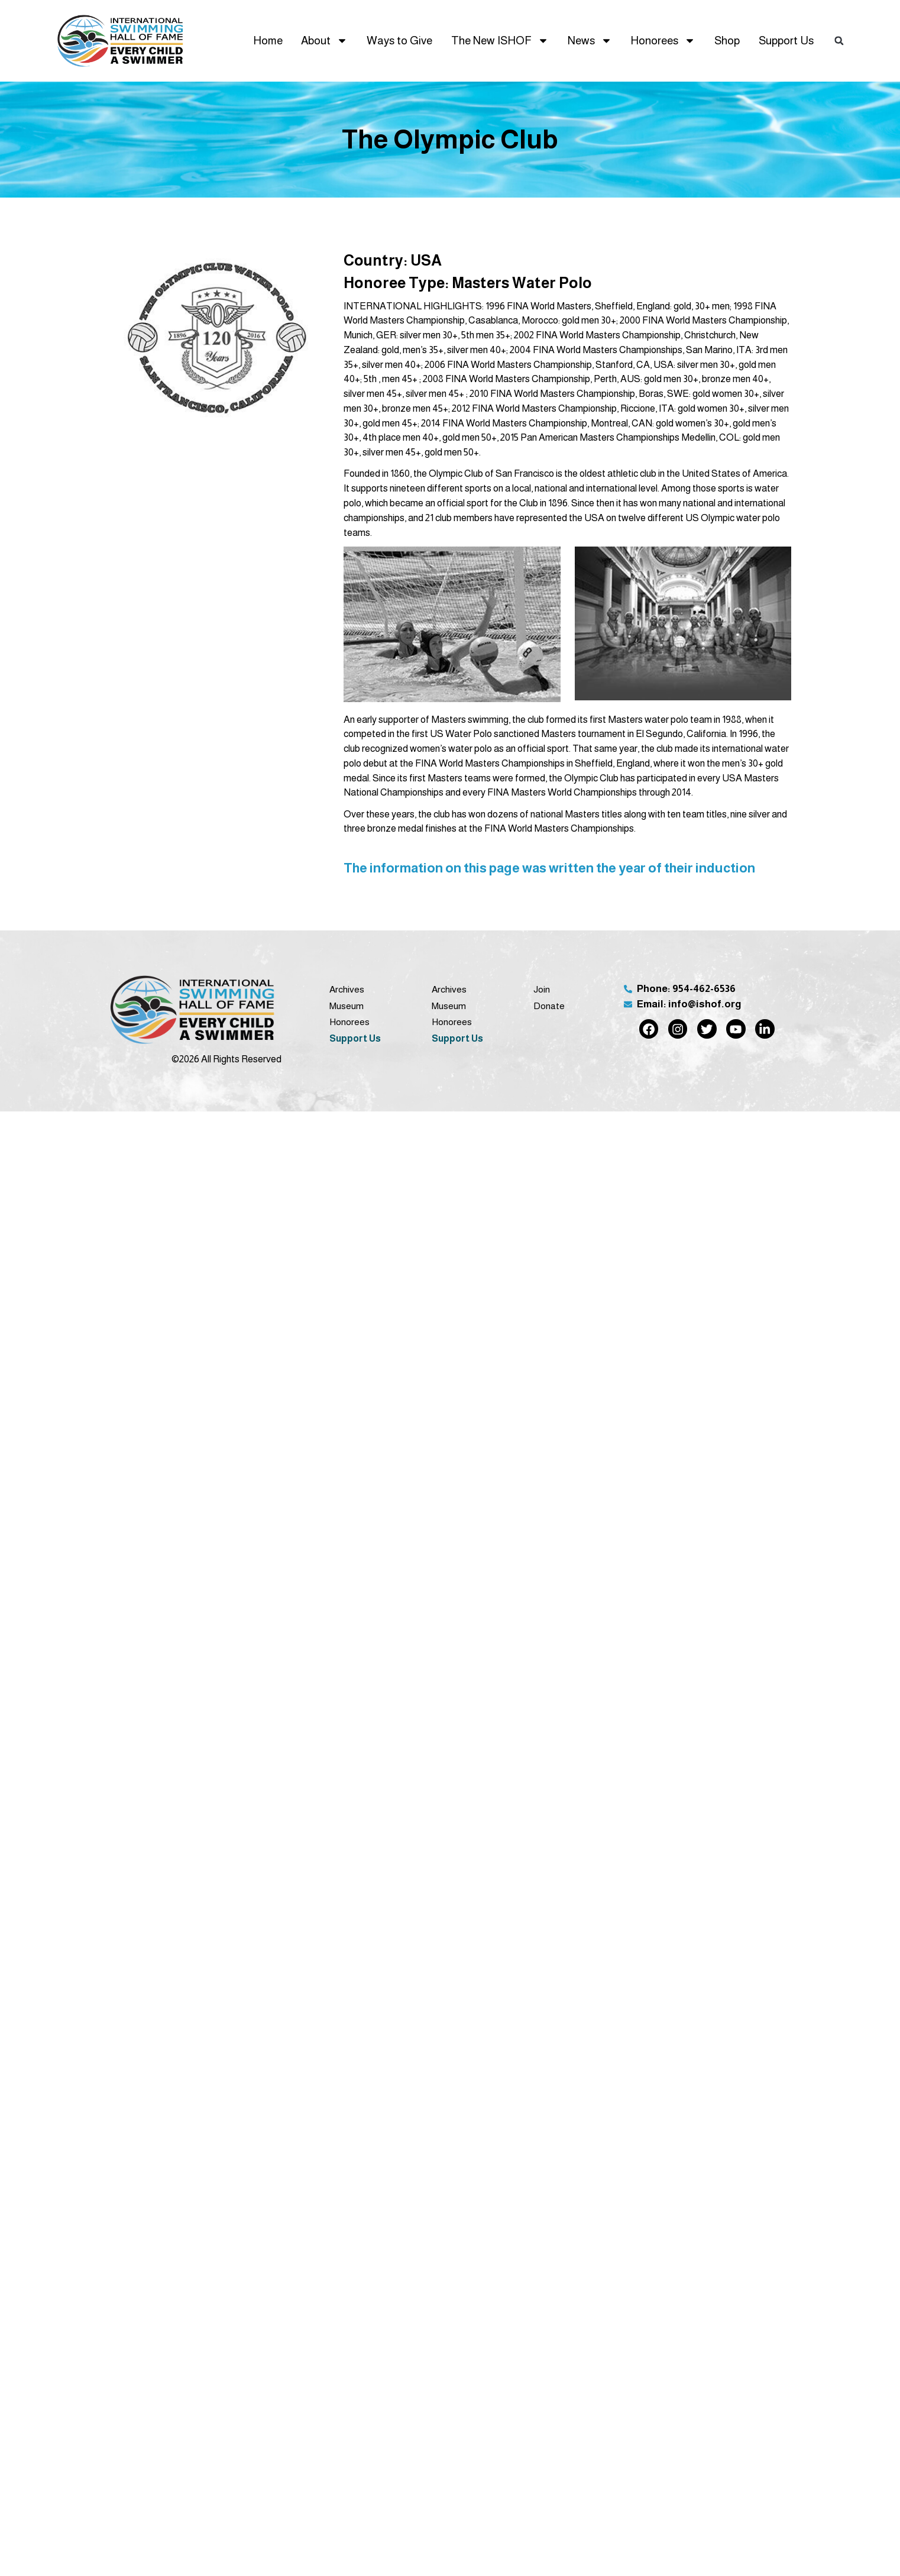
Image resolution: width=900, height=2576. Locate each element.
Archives (346, 989)
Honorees (662, 40)
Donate (549, 1006)
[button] (839, 41)
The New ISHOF (500, 40)
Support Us (786, 40)
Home (268, 40)
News (590, 40)
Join (541, 989)
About (324, 40)
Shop (727, 40)
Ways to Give (399, 40)
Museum (346, 1006)
